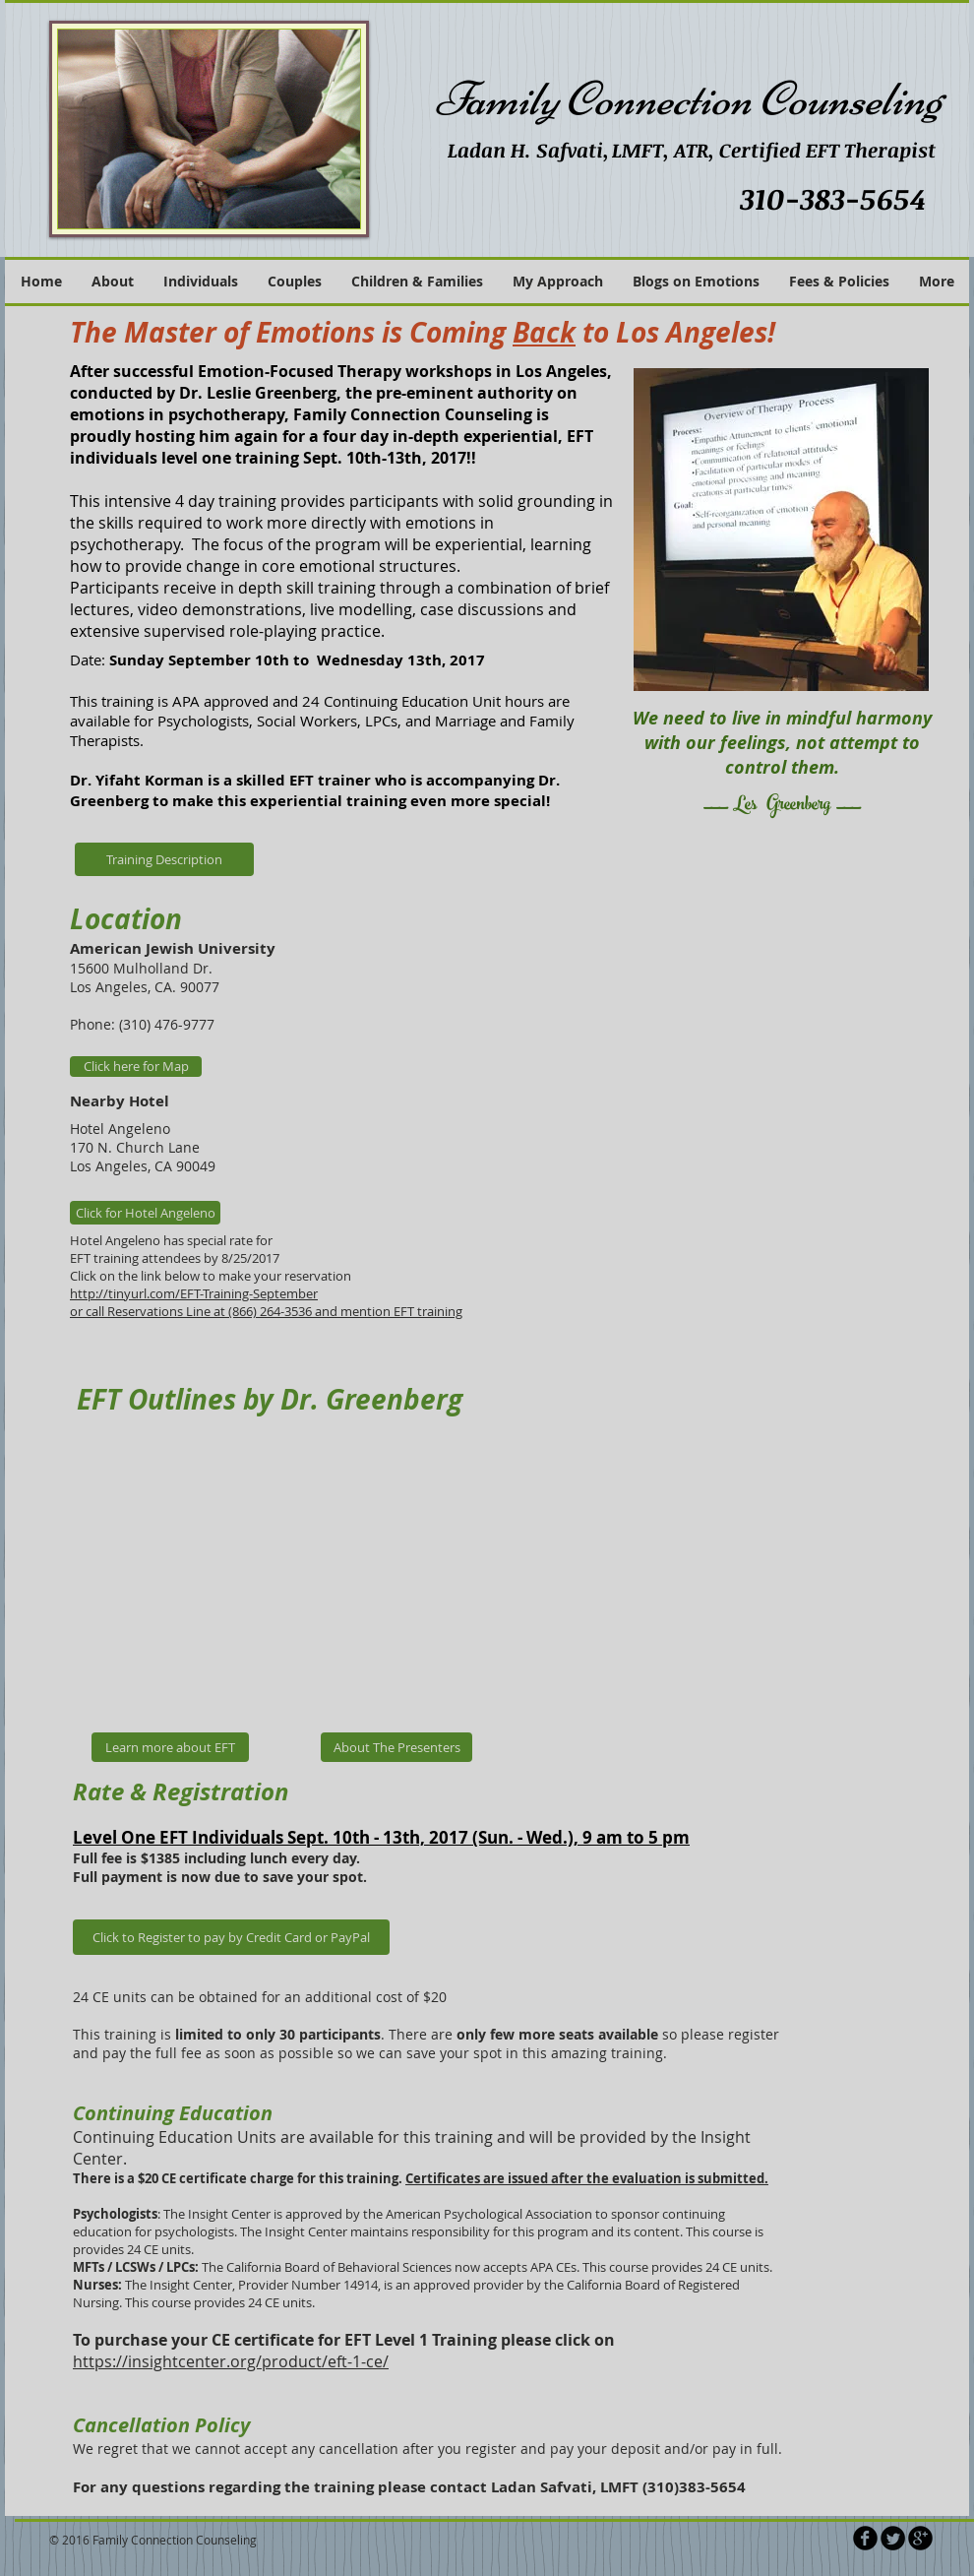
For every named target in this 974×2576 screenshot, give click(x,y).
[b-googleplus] (920, 2538)
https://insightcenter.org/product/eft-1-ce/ (231, 2361)
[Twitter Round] (893, 2538)
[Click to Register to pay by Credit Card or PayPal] (231, 1937)
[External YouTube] (306, 1574)
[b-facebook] (865, 2538)
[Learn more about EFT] (170, 1747)
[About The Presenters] (396, 1747)
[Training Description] (164, 859)
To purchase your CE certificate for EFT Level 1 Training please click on (344, 2340)
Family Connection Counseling (689, 99)
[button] (558, 281)
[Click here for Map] (136, 1066)
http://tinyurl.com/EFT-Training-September (194, 1293)
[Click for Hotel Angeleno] (145, 1213)
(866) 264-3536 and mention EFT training (345, 1311)
